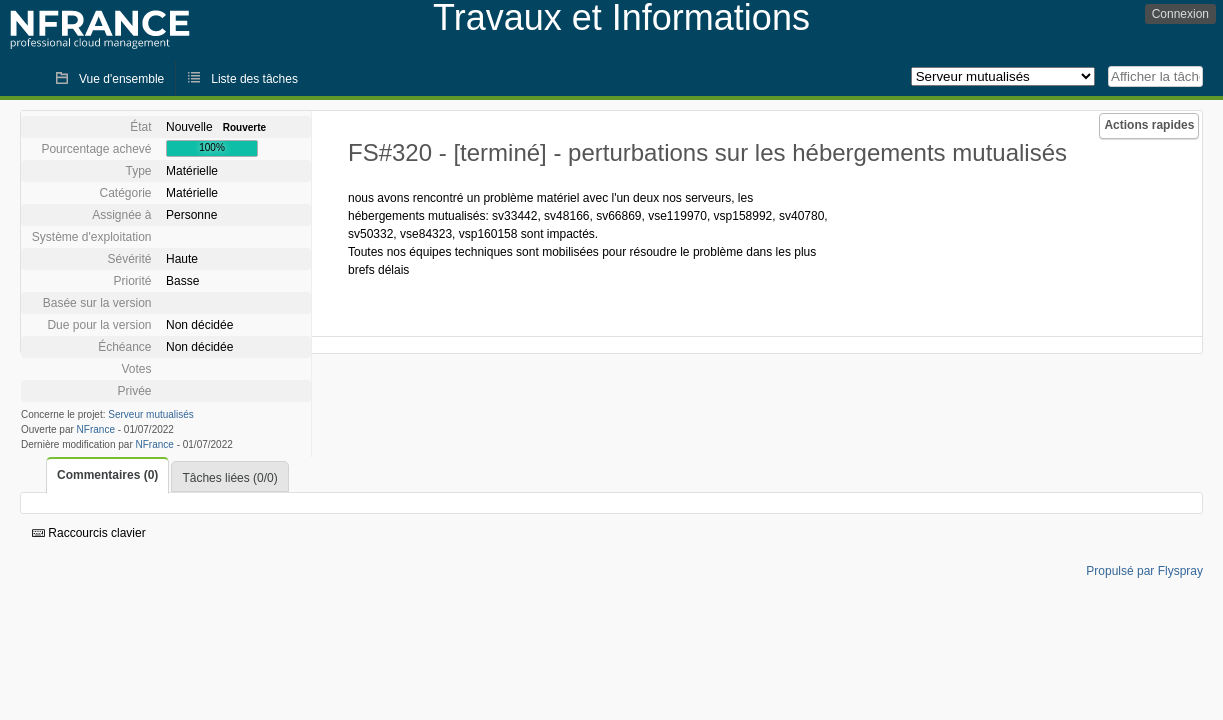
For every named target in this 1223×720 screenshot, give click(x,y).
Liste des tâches (254, 79)
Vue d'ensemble (121, 79)
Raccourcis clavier (89, 533)
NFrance (96, 429)
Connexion (1180, 14)
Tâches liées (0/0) (229, 478)
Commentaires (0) (107, 475)
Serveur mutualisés (151, 414)
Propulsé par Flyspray (1144, 571)
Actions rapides (1149, 125)
